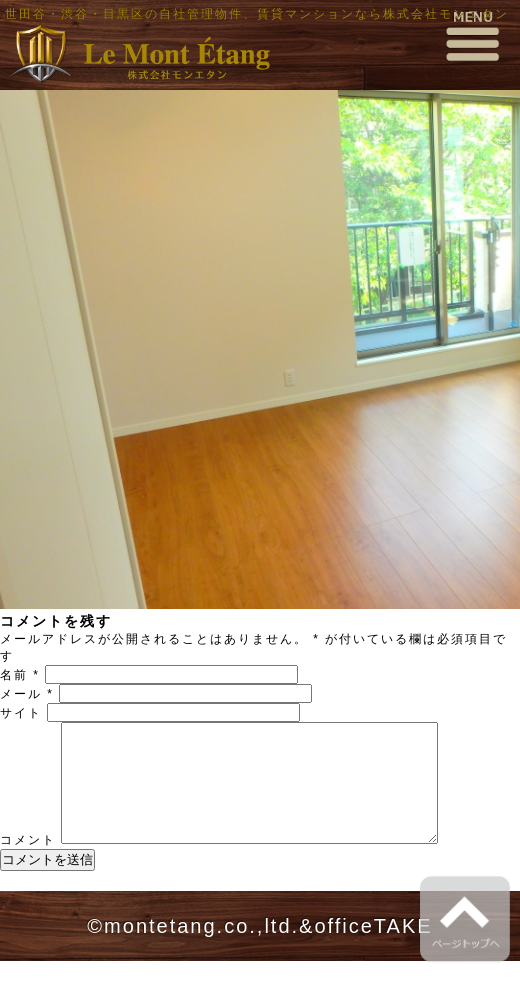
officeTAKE (373, 950)
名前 (20, 675)
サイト (21, 713)
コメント (28, 864)
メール (27, 694)
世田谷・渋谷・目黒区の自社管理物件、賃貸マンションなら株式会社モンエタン (257, 14)
